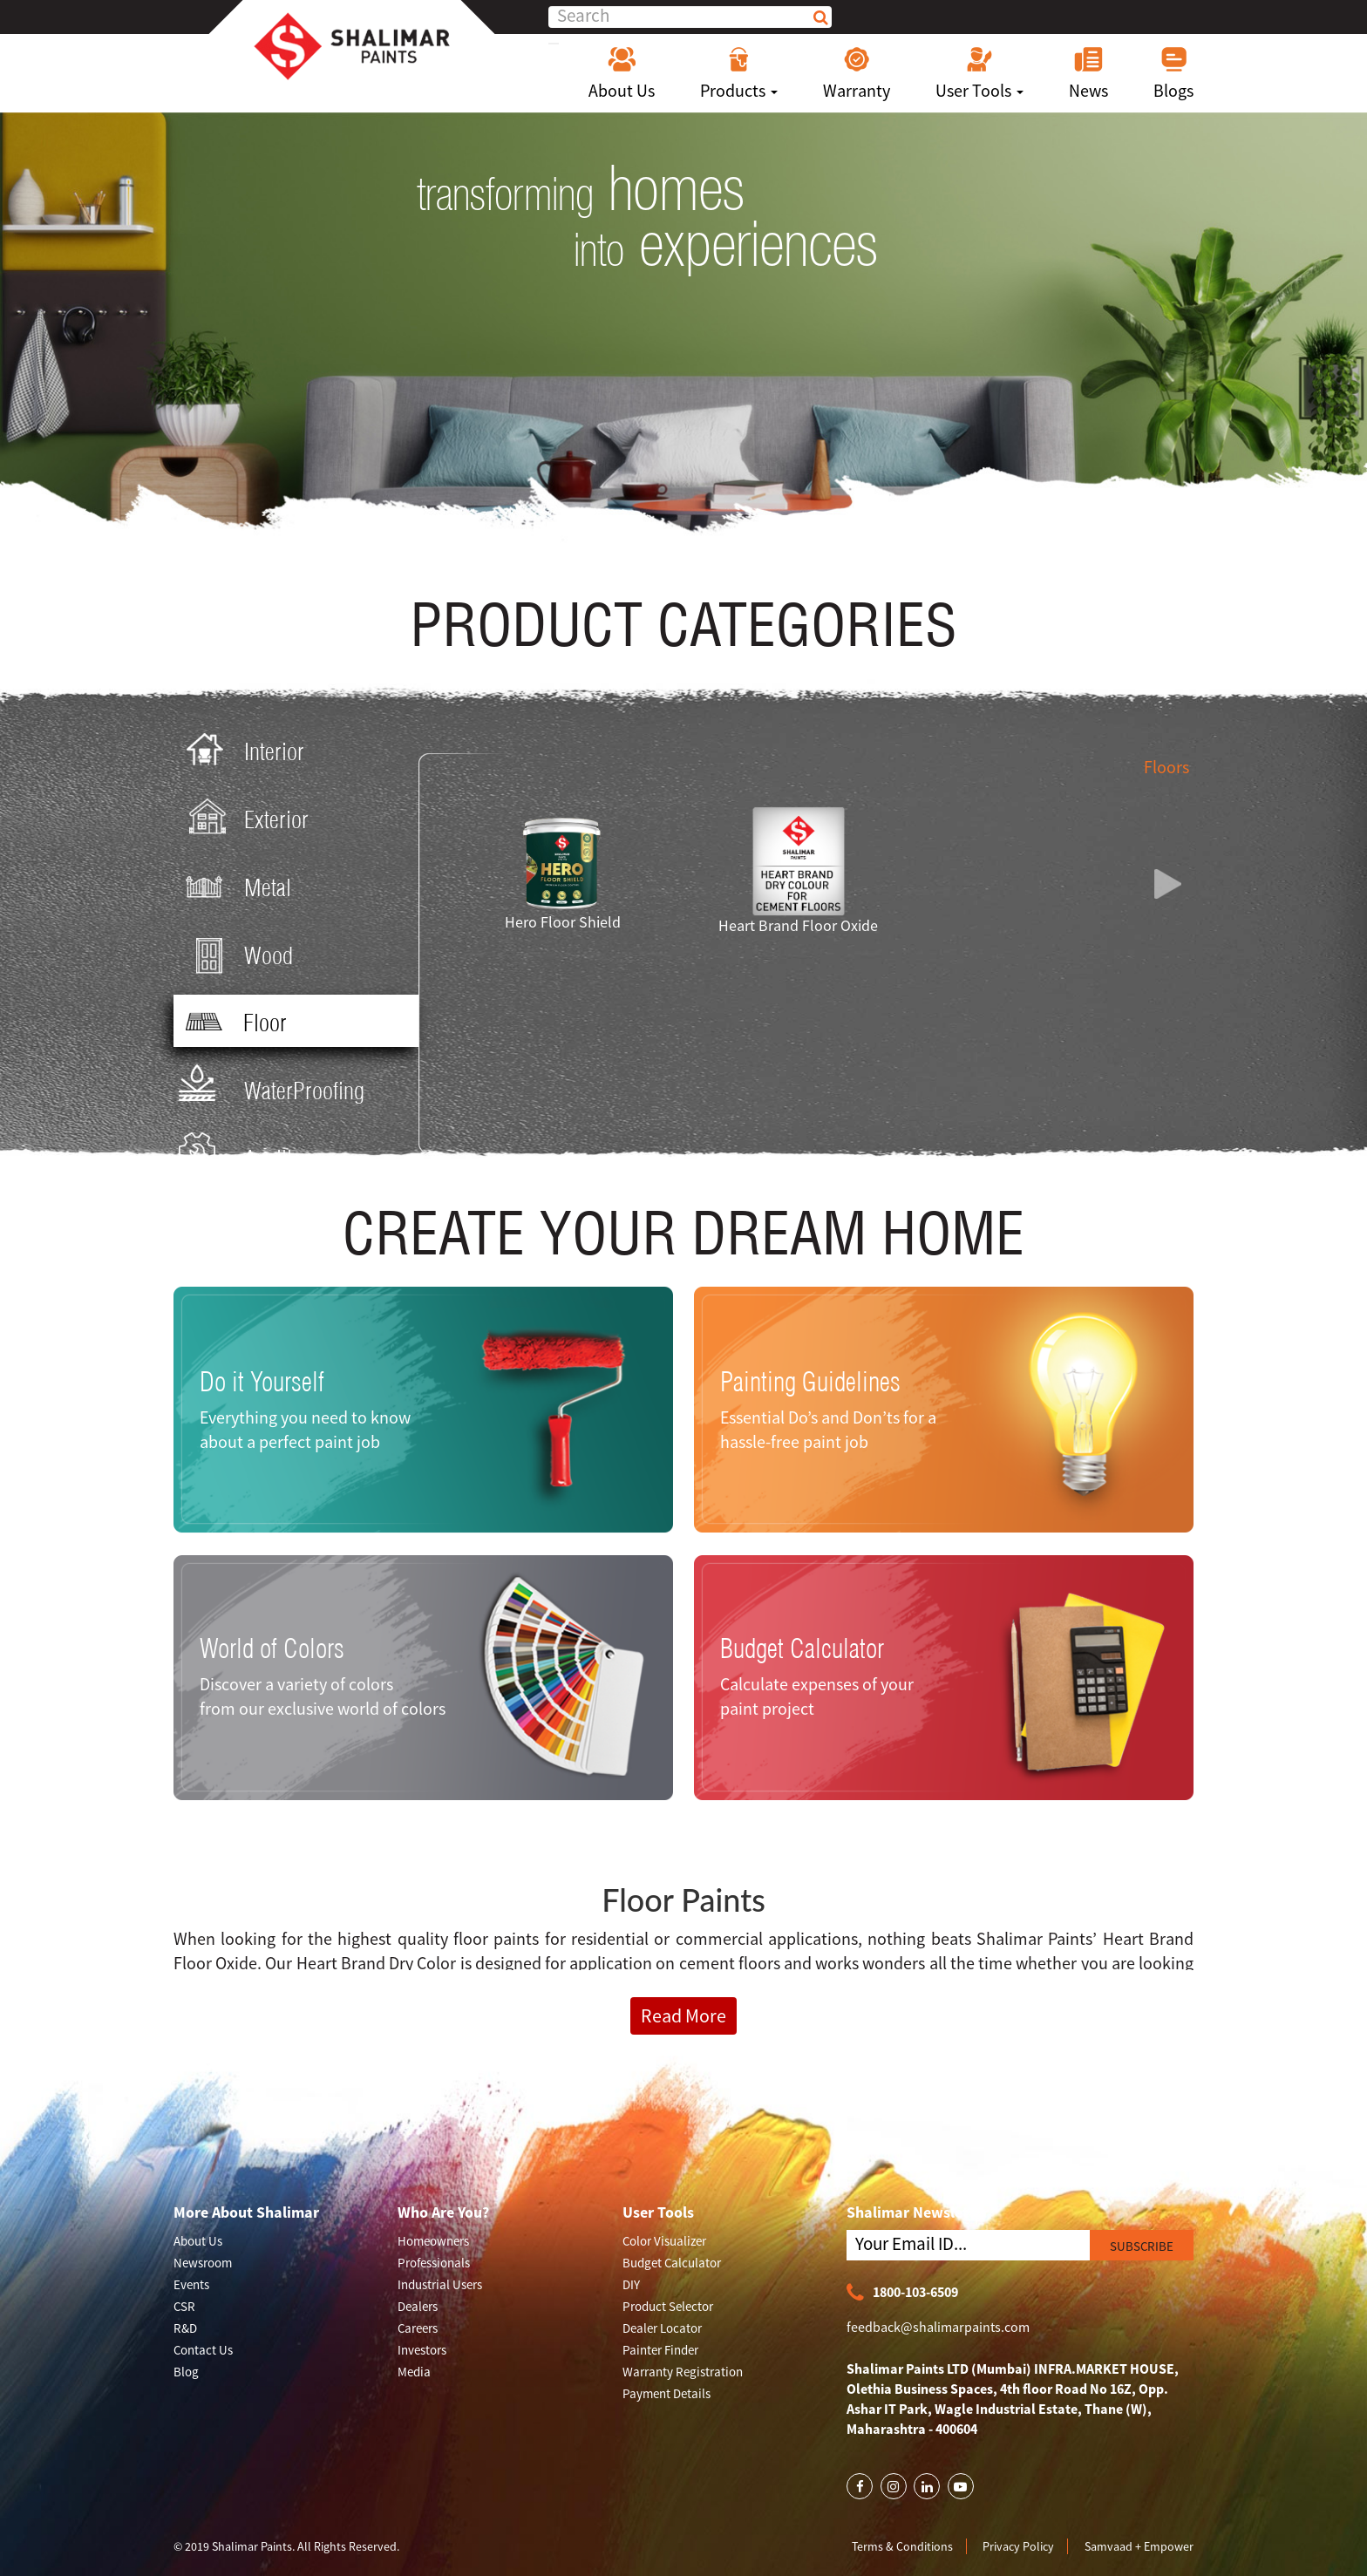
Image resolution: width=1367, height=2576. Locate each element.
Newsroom (202, 2262)
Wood (236, 954)
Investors (422, 2350)
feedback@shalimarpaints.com (938, 2326)
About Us (621, 73)
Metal (235, 886)
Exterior (244, 818)
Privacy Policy (1018, 2546)
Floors (1166, 767)
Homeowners (433, 2241)
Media (414, 2371)
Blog (186, 2371)
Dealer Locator (662, 2328)
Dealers (418, 2306)
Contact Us (203, 2350)
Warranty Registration (682, 2371)
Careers (418, 2328)
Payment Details (666, 2393)
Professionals (434, 2262)
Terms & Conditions (902, 2546)
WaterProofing (271, 1089)
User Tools (979, 73)
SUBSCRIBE (1141, 2246)
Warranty (856, 73)
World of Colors (272, 1648)
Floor (232, 1021)
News (1088, 73)
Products (739, 73)
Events (191, 2284)
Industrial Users (440, 2284)
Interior (241, 750)
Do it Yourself (262, 1380)
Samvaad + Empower (1139, 2546)
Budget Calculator (802, 1648)
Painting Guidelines (810, 1380)
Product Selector (667, 2306)
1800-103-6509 (902, 2293)
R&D (185, 2328)
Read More (683, 2015)
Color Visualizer (664, 2241)
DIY (631, 2284)
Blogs (1173, 73)
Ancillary (248, 1157)
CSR (184, 2306)
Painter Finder (660, 2350)
